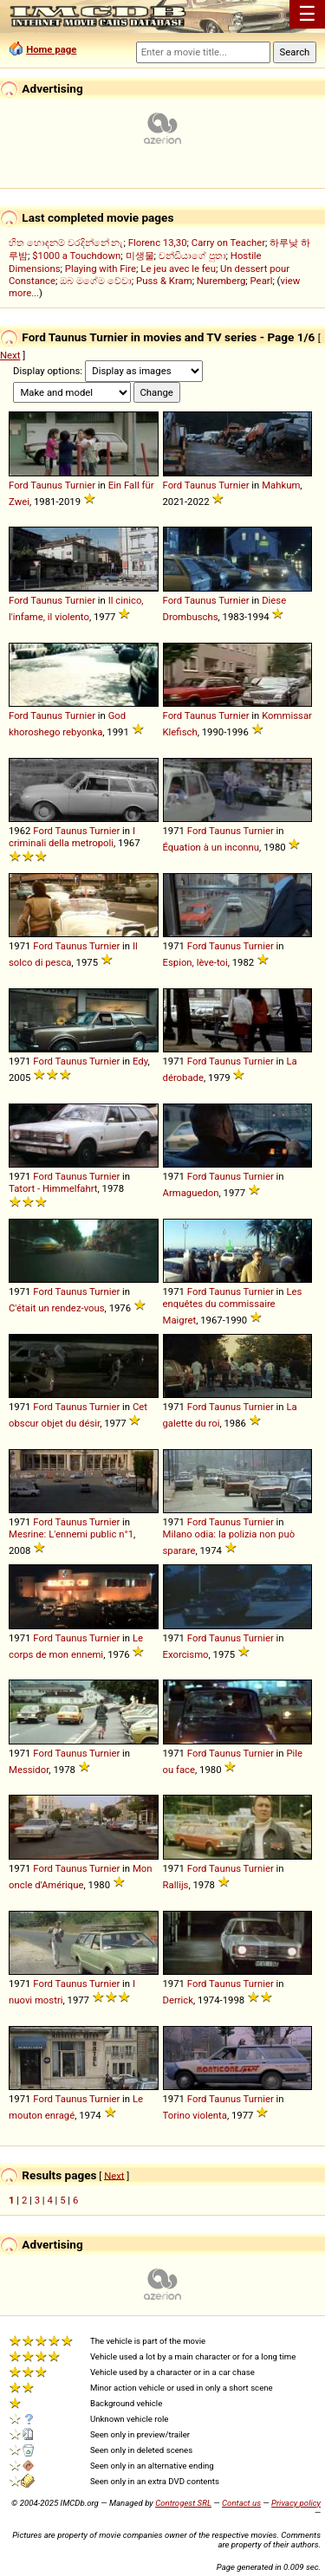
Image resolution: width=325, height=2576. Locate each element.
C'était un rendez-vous (57, 1308)
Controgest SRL (183, 2503)
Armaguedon (191, 1193)
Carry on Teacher (228, 242)
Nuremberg (221, 281)
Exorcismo (186, 1654)
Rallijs (176, 1885)
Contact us (241, 2503)
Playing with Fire (100, 268)
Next (10, 355)
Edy (140, 1061)
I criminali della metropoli (72, 837)
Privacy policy (296, 2503)
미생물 (140, 255)
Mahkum (281, 485)
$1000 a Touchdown (76, 255)
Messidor (29, 1770)
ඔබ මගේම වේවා (96, 281)
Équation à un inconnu (211, 847)
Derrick (178, 2000)
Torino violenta (195, 2115)
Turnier (80, 485)
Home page (51, 49)
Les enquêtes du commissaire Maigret (232, 1305)
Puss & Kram (164, 281)
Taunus (46, 485)
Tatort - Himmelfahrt (53, 1188)
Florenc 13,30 (157, 242)
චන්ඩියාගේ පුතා (192, 255)
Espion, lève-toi (195, 962)
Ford (19, 485)
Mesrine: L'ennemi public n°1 (71, 1534)
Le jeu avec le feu (178, 268)
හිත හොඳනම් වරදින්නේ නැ (66, 242)
